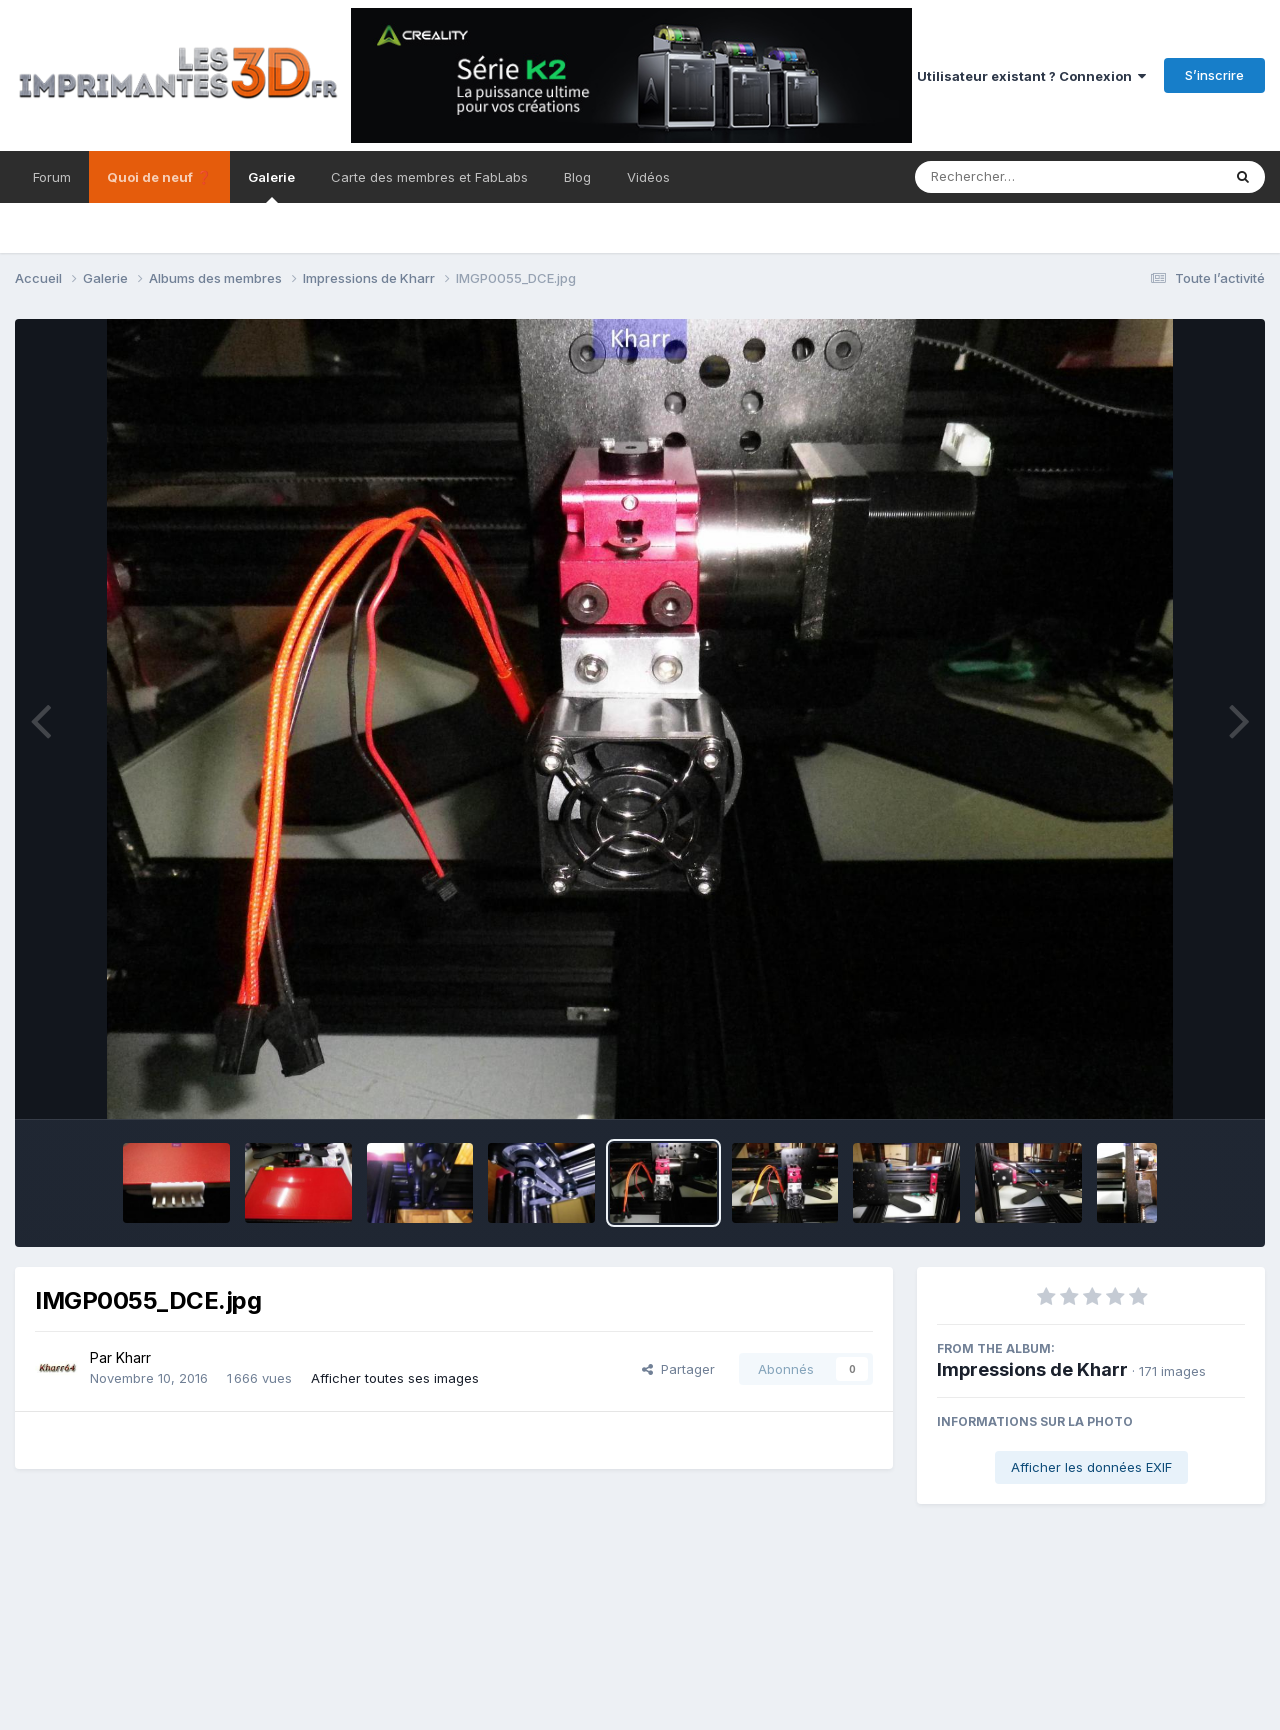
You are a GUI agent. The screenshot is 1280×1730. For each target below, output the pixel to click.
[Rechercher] (1010, 177)
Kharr (133, 1357)
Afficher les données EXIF (1091, 1467)
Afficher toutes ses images (395, 1378)
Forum (52, 177)
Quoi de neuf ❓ (159, 177)
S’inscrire (1214, 75)
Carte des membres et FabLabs (429, 177)
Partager (678, 1369)
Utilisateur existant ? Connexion (1031, 76)
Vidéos (648, 177)
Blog (577, 177)
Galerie (271, 186)
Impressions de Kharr (1032, 1369)
